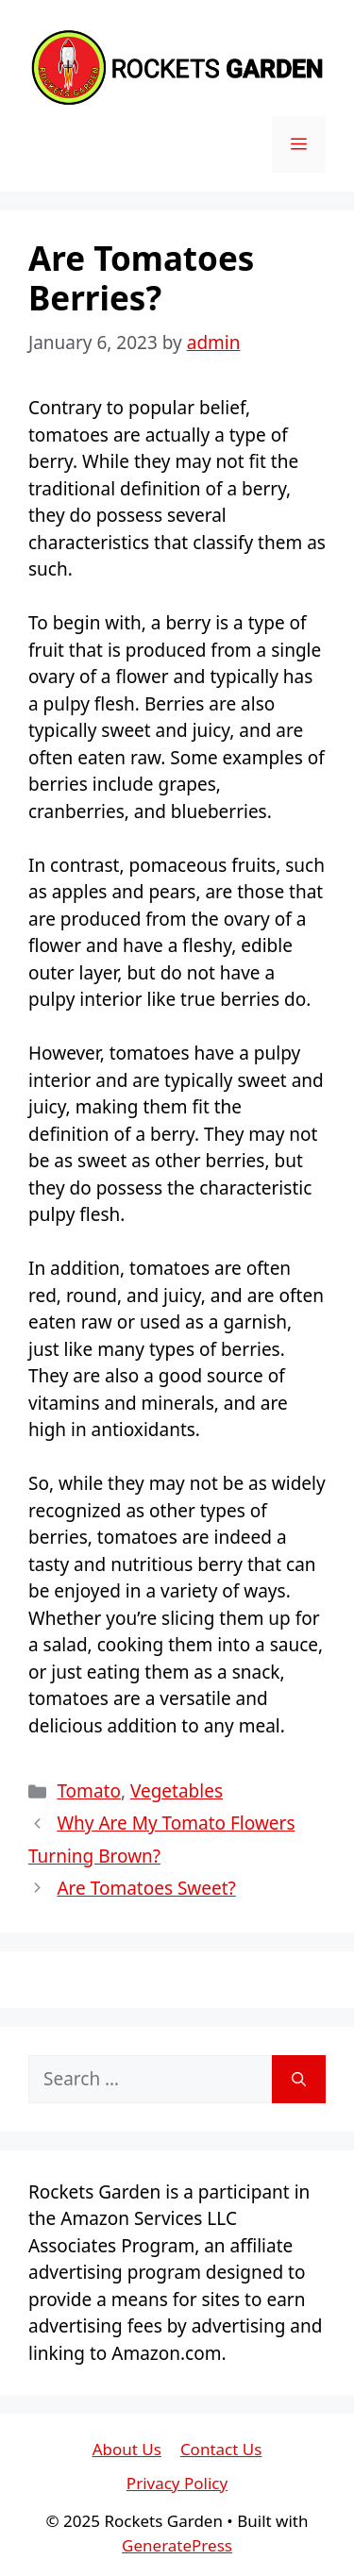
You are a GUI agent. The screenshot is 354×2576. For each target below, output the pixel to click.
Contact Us (221, 2449)
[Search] (299, 2079)
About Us (127, 2449)
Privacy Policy (177, 2483)
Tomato (89, 1791)
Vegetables (176, 1791)
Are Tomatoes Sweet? (146, 1888)
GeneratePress (177, 2545)
